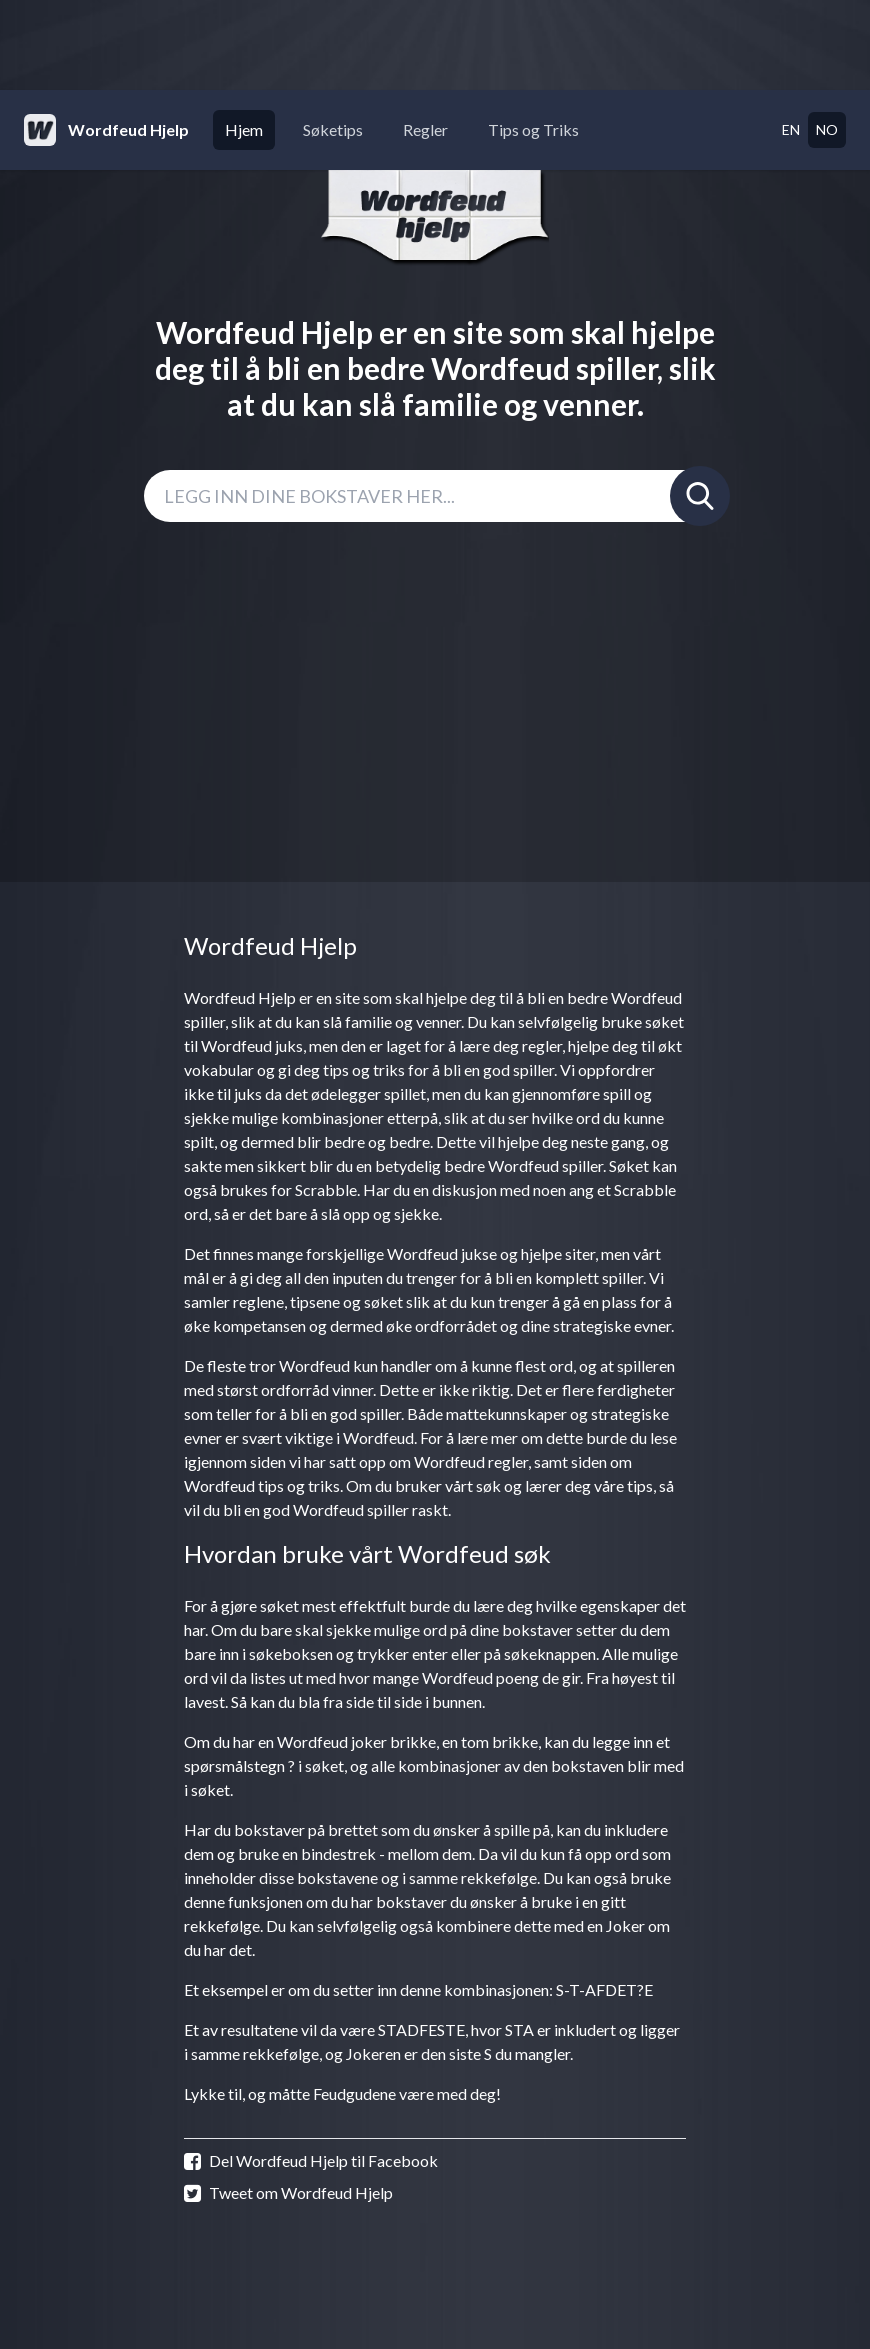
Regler (425, 129)
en (791, 129)
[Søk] (700, 496)
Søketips (333, 129)
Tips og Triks (533, 129)
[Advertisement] (435, 45)
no (827, 129)
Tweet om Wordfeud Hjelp (288, 2193)
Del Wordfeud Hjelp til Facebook (311, 2161)
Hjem (244, 129)
